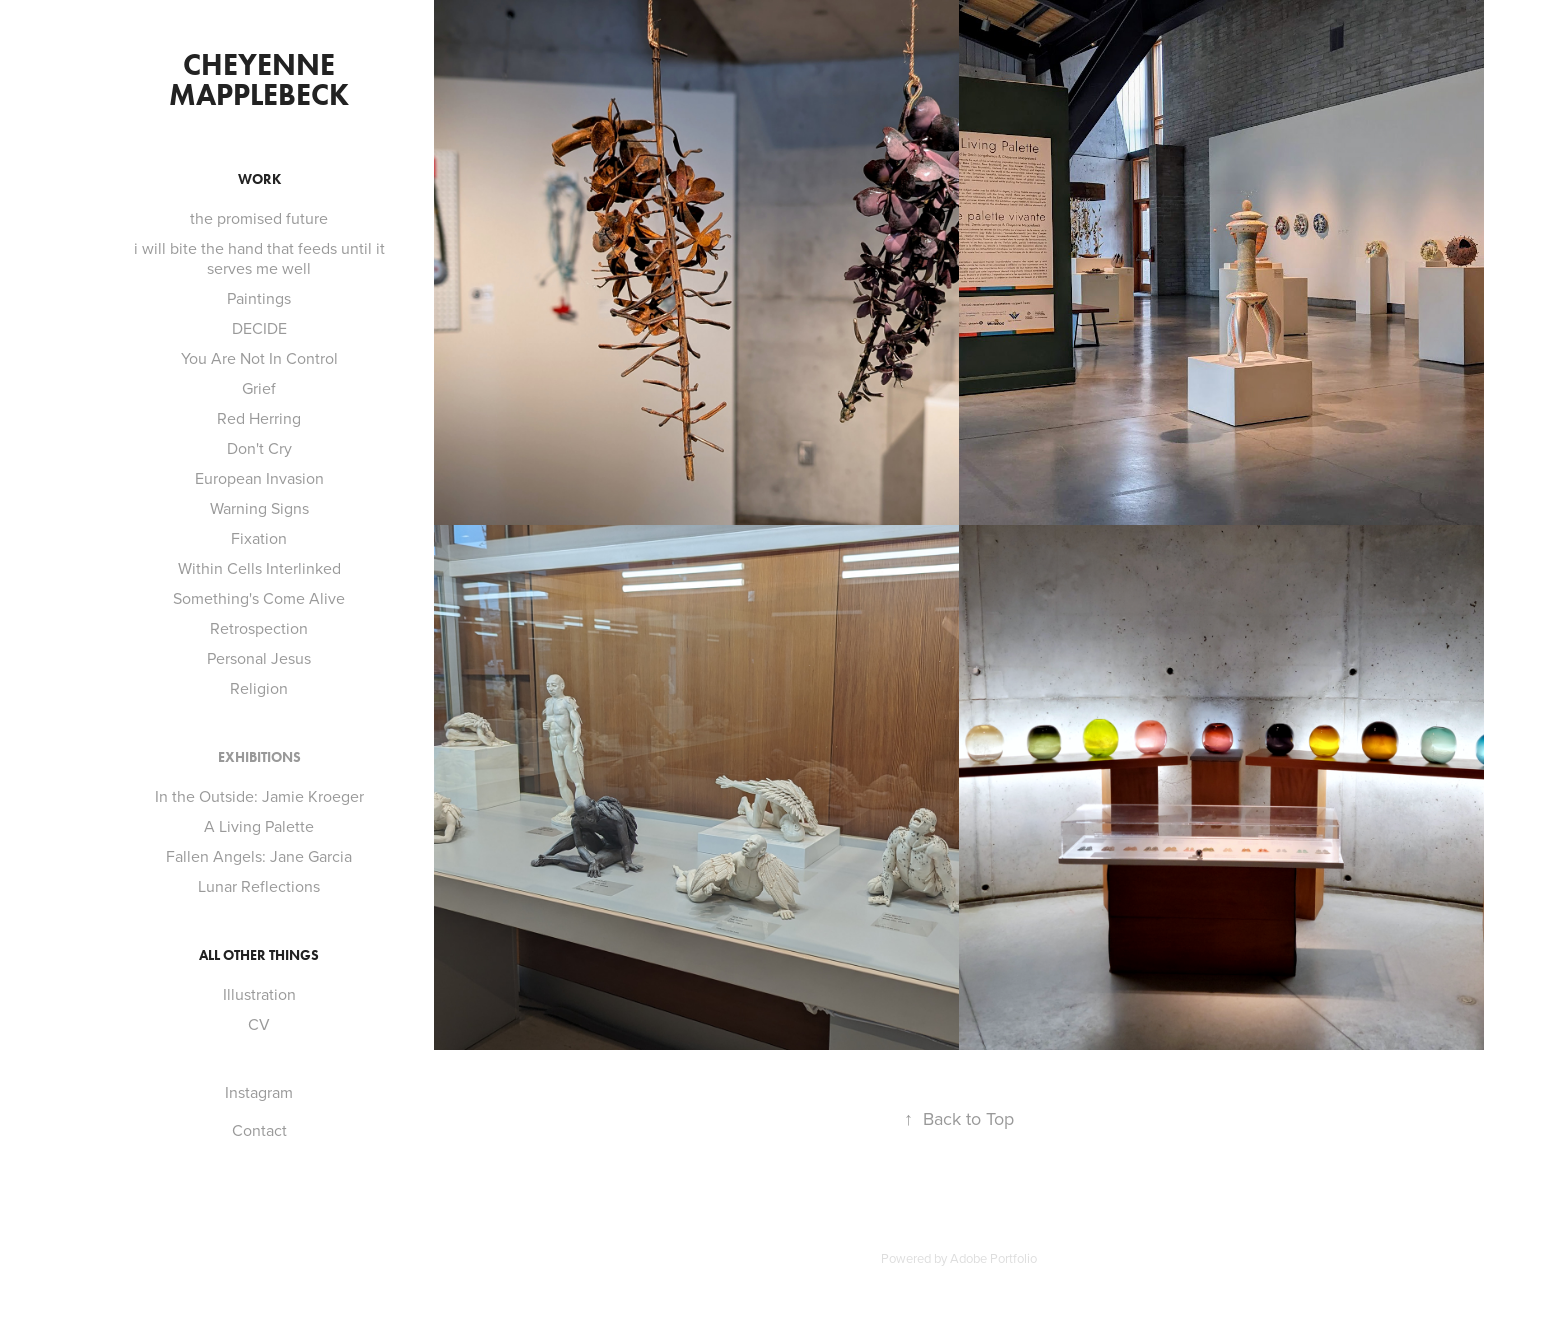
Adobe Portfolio (993, 1258)
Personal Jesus (259, 658)
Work (259, 179)
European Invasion (259, 478)
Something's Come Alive (259, 598)
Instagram (259, 1092)
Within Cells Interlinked (259, 568)
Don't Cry (259, 448)
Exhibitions (259, 757)
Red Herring (259, 418)
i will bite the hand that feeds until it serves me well (259, 258)
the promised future (259, 218)
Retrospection (259, 628)
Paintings (259, 298)
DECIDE (259, 328)
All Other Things (259, 955)
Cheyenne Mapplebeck (259, 79)
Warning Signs (259, 508)
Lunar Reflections (259, 886)
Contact (259, 1130)
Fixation (259, 538)
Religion (259, 688)
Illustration (259, 994)
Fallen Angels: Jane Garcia (259, 856)
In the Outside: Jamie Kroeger (259, 796)
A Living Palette (259, 826)
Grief (259, 388)
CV (259, 1024)
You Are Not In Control (259, 358)
